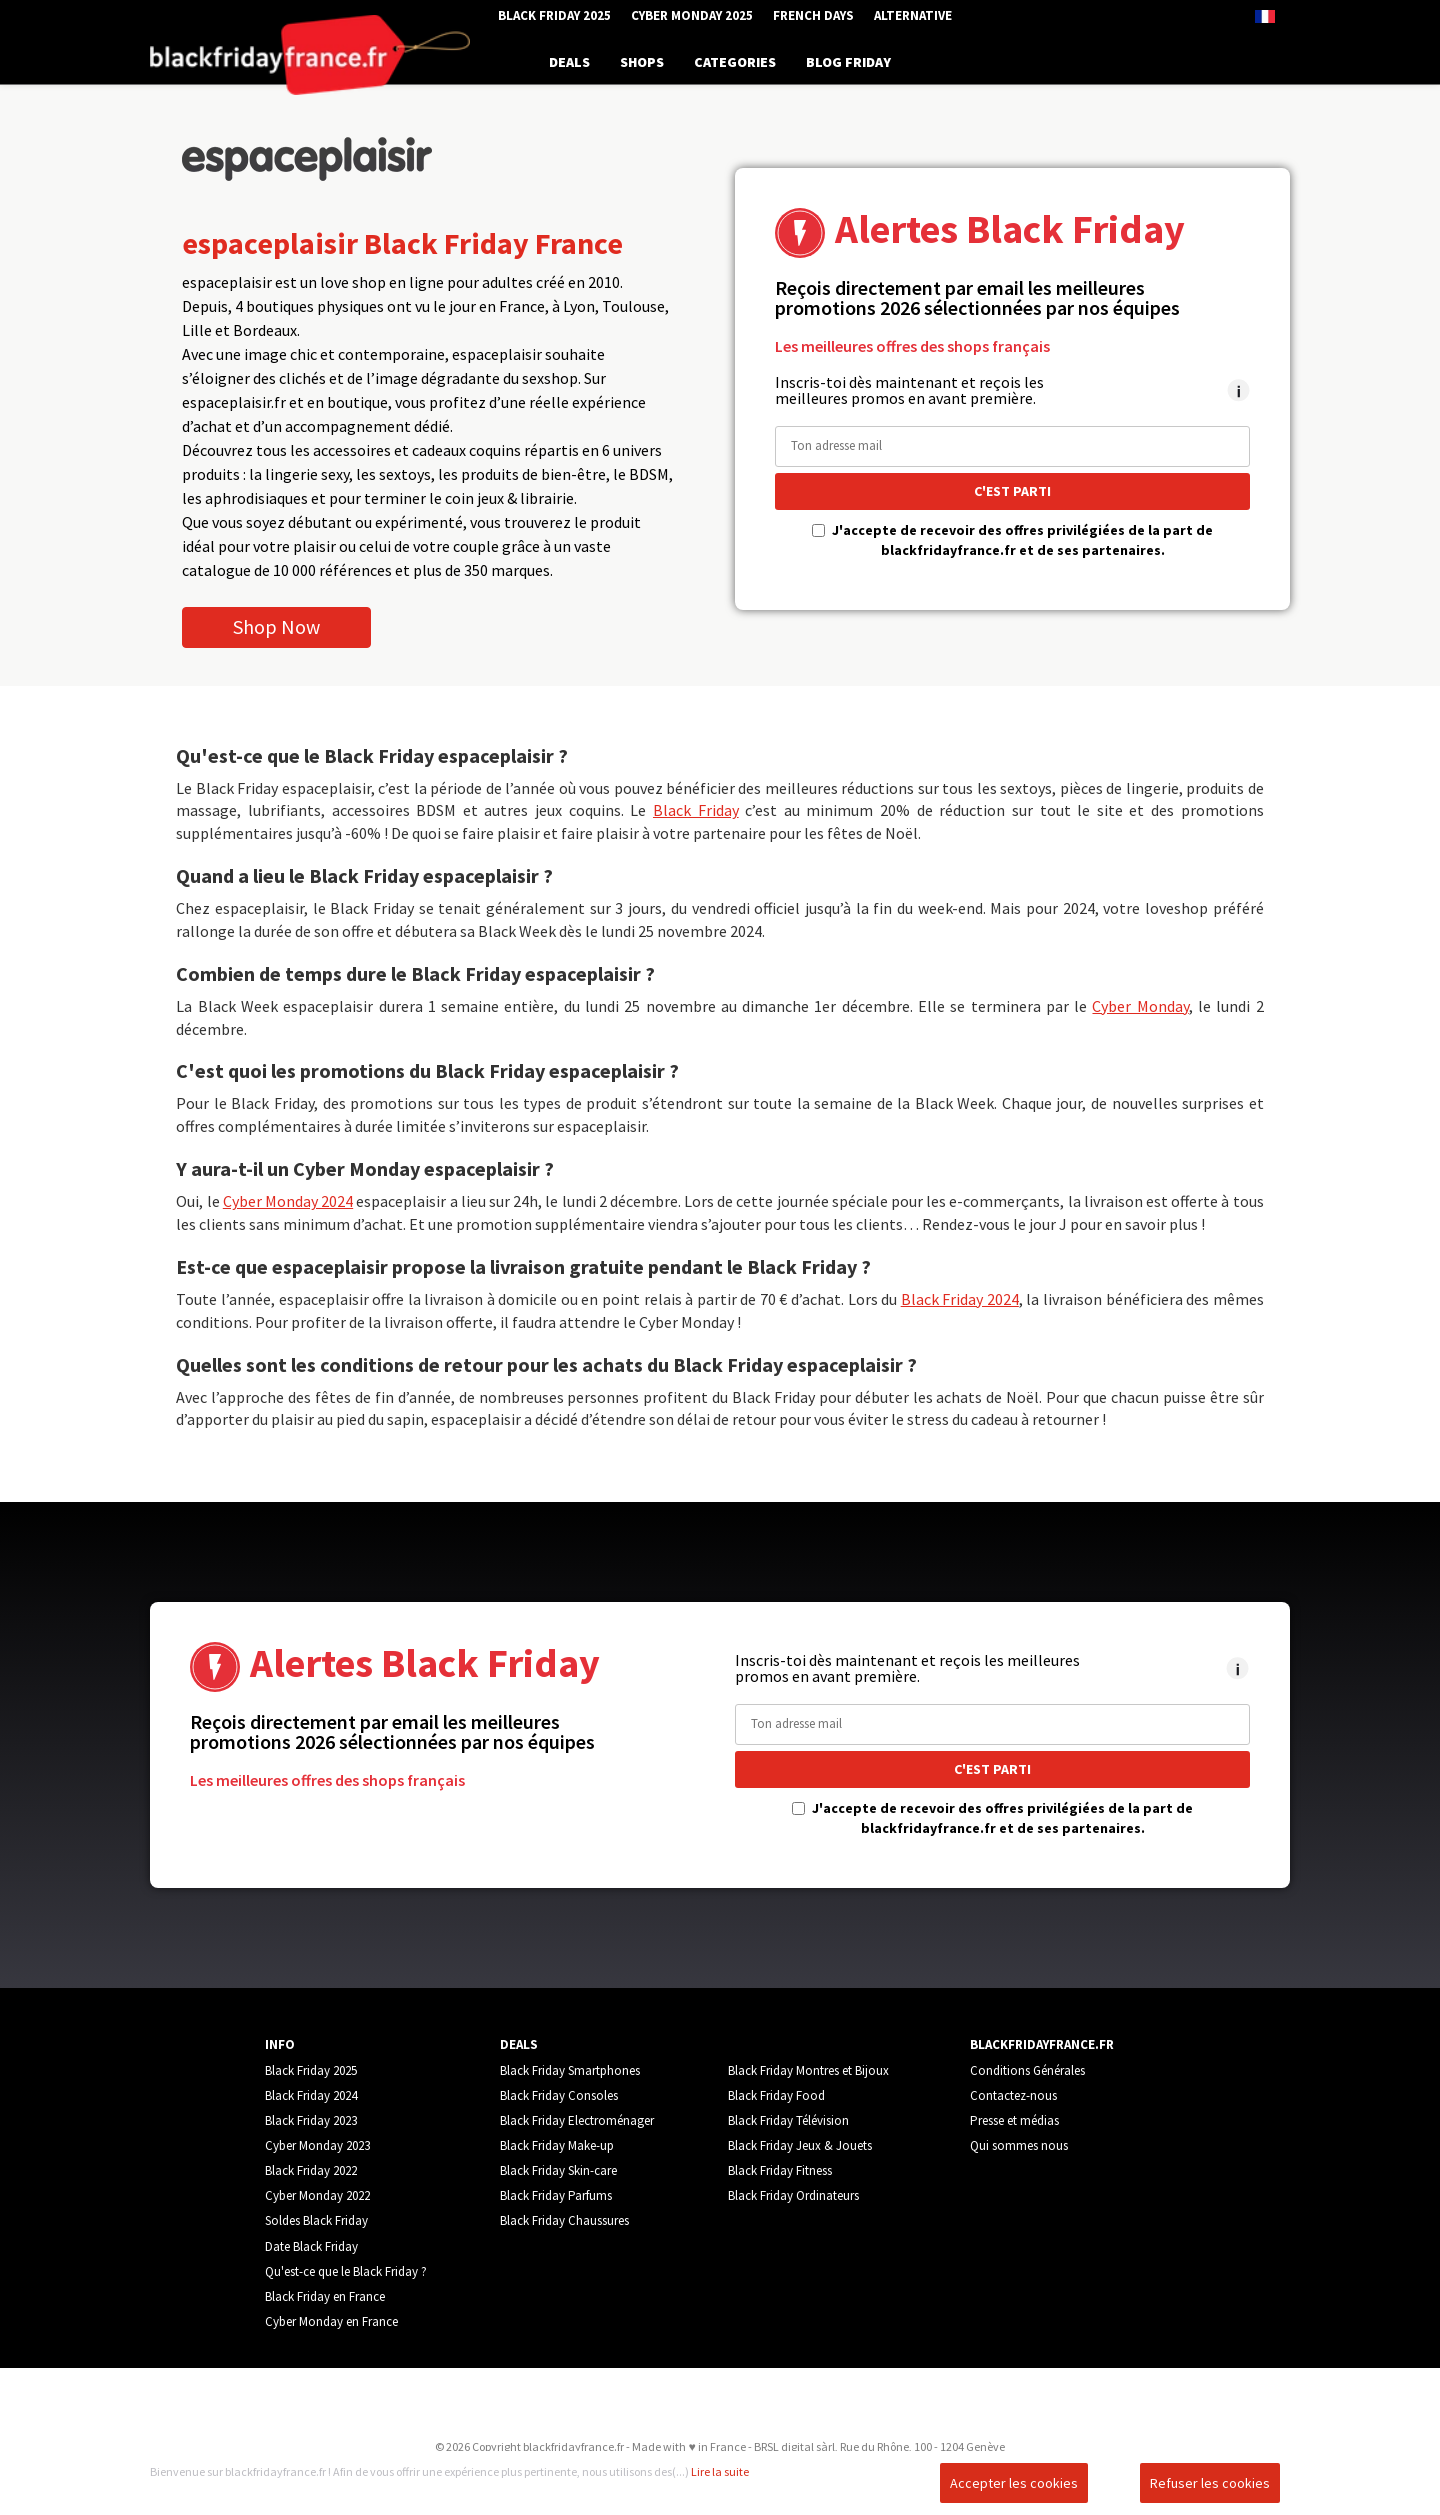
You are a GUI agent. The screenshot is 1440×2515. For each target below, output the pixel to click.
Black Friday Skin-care (558, 2170)
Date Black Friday (311, 2246)
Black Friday (696, 810)
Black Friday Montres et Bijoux (808, 2070)
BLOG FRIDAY (848, 62)
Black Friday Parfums (556, 2195)
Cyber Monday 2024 (288, 1201)
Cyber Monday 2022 (317, 2195)
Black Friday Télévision (788, 2120)
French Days (813, 15)
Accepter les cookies (1014, 2483)
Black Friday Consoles (559, 2095)
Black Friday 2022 (311, 2170)
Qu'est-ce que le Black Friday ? (346, 2271)
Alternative (913, 15)
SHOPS (642, 62)
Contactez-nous (1013, 2095)
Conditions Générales (1027, 2070)
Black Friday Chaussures (564, 2220)
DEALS (569, 62)
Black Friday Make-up (557, 2145)
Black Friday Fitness (780, 2170)
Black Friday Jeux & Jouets (800, 2145)
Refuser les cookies (1210, 2483)
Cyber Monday (1140, 1006)
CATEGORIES (735, 62)
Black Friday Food (776, 2095)
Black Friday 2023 (311, 2120)
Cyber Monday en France (331, 2321)
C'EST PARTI (1012, 491)
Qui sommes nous (1019, 2145)
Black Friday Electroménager (577, 2120)
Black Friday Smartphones (570, 2070)
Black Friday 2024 (960, 1299)
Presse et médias (1014, 2120)
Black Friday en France (325, 2296)
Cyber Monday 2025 (692, 15)
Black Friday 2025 (554, 15)
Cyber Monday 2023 (317, 2145)
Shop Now (276, 626)
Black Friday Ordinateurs (793, 2195)
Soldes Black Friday (316, 2220)
